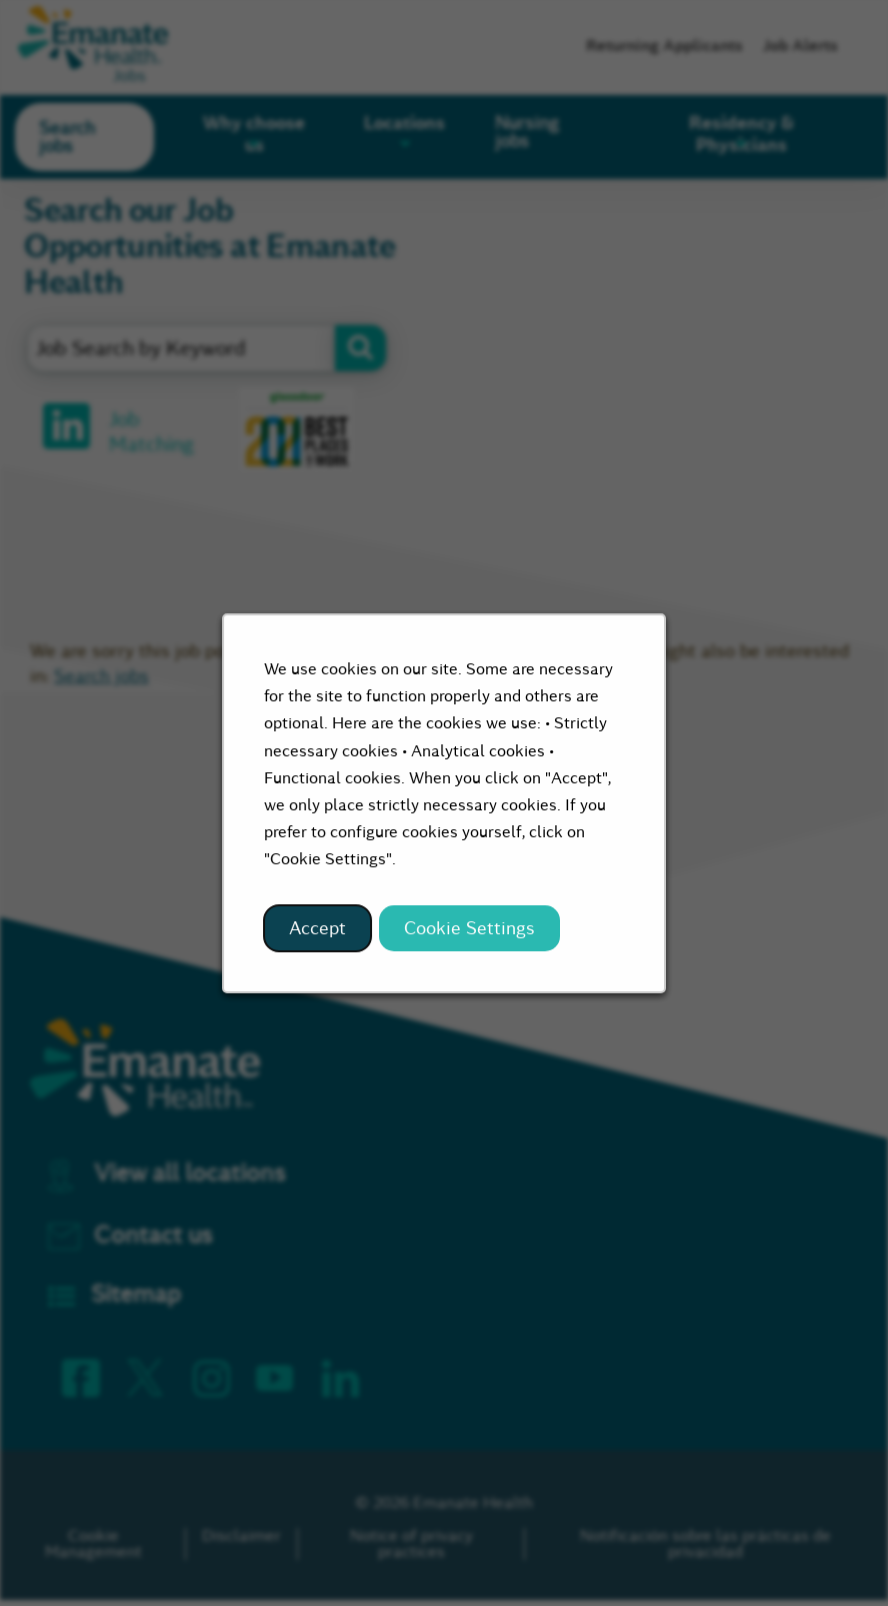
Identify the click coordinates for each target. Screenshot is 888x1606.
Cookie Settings (468, 938)
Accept (323, 938)
